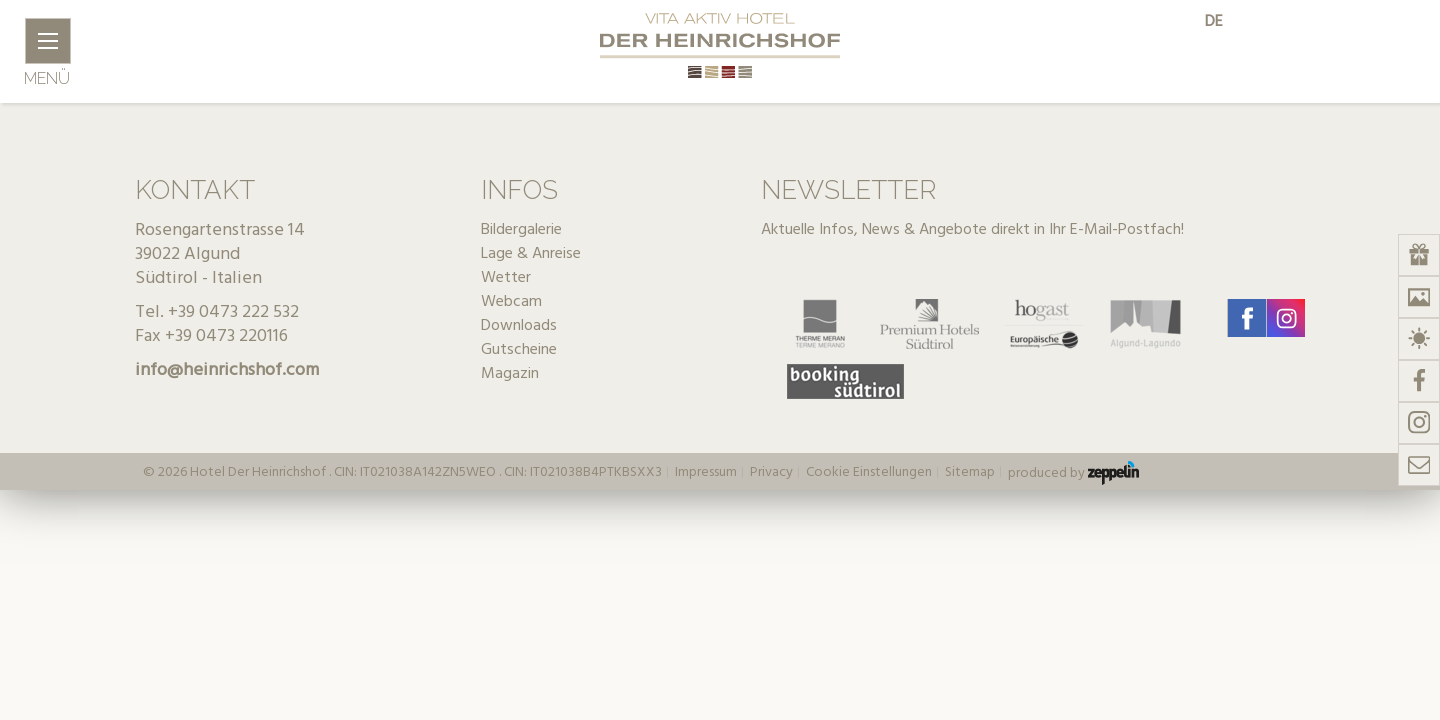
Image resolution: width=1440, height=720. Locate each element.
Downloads (519, 326)
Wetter (506, 278)
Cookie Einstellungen (869, 473)
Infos (519, 190)
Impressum (706, 473)
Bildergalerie (521, 230)
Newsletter (848, 190)
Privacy (771, 473)
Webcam (511, 302)
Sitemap (970, 473)
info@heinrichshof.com (227, 370)
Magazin (510, 374)
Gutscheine (519, 350)
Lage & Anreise (531, 254)
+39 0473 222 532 (233, 312)
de (1214, 22)
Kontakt (195, 190)
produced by (1073, 473)
